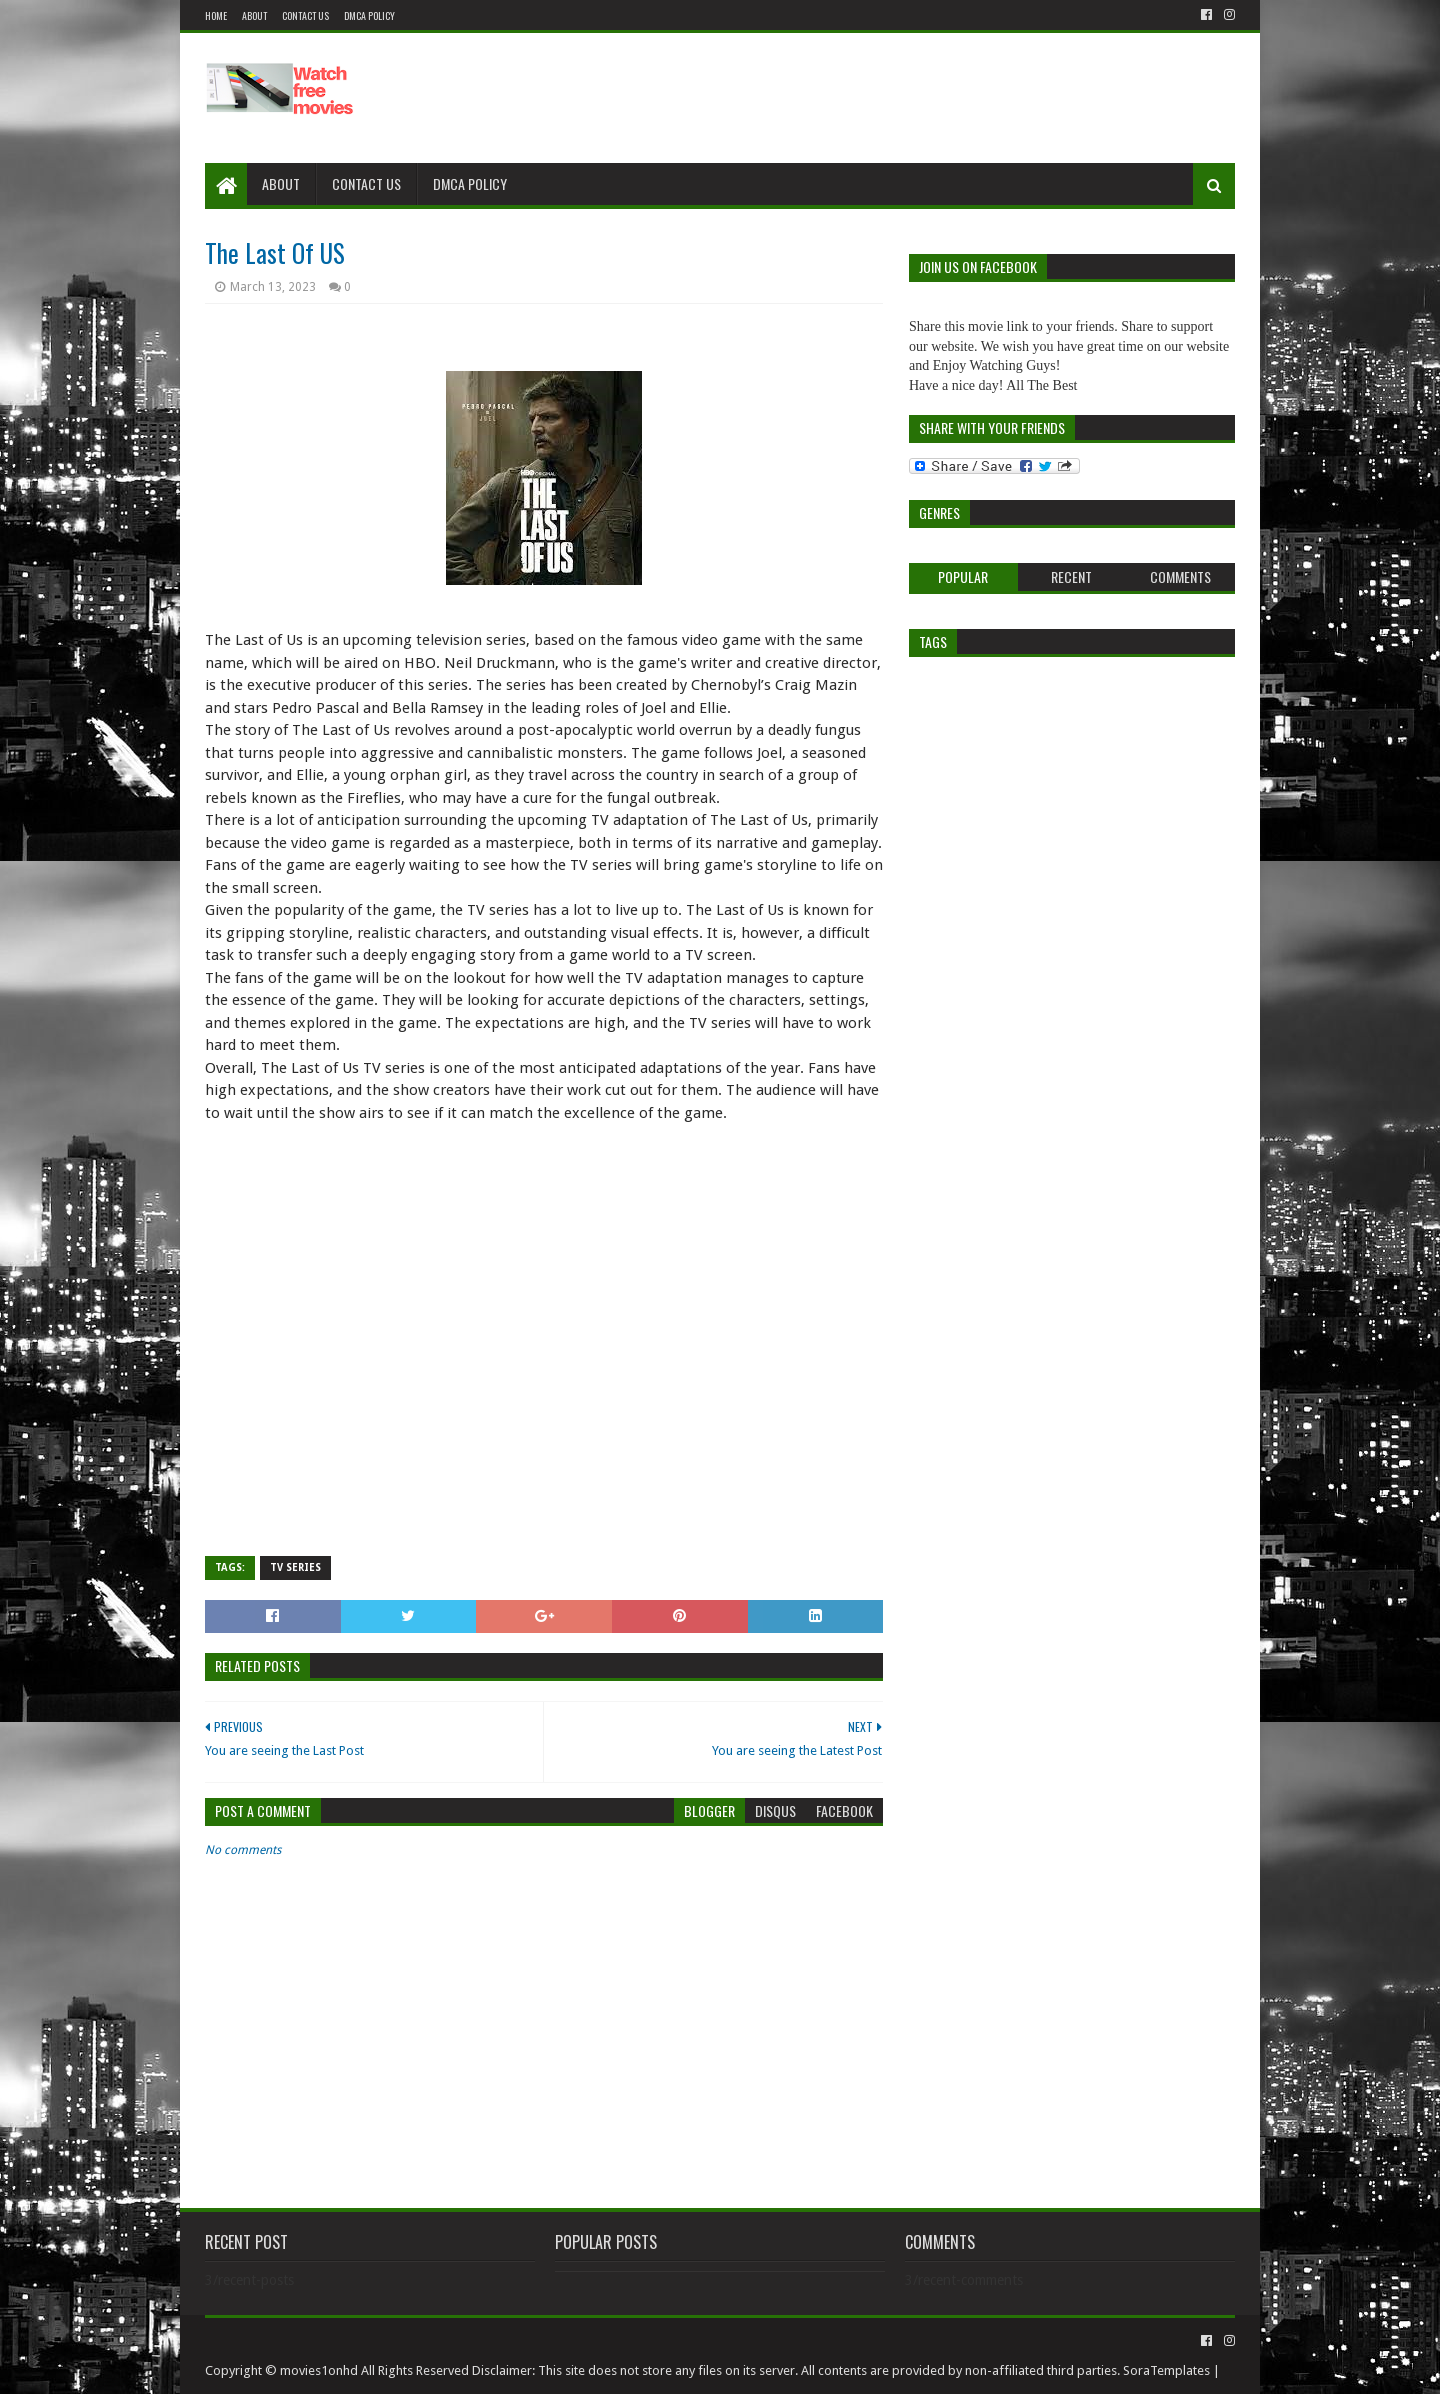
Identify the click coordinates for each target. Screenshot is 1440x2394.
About (254, 15)
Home (216, 15)
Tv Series (295, 1567)
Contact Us (366, 183)
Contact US (305, 15)
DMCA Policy (369, 15)
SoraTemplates (1166, 2370)
